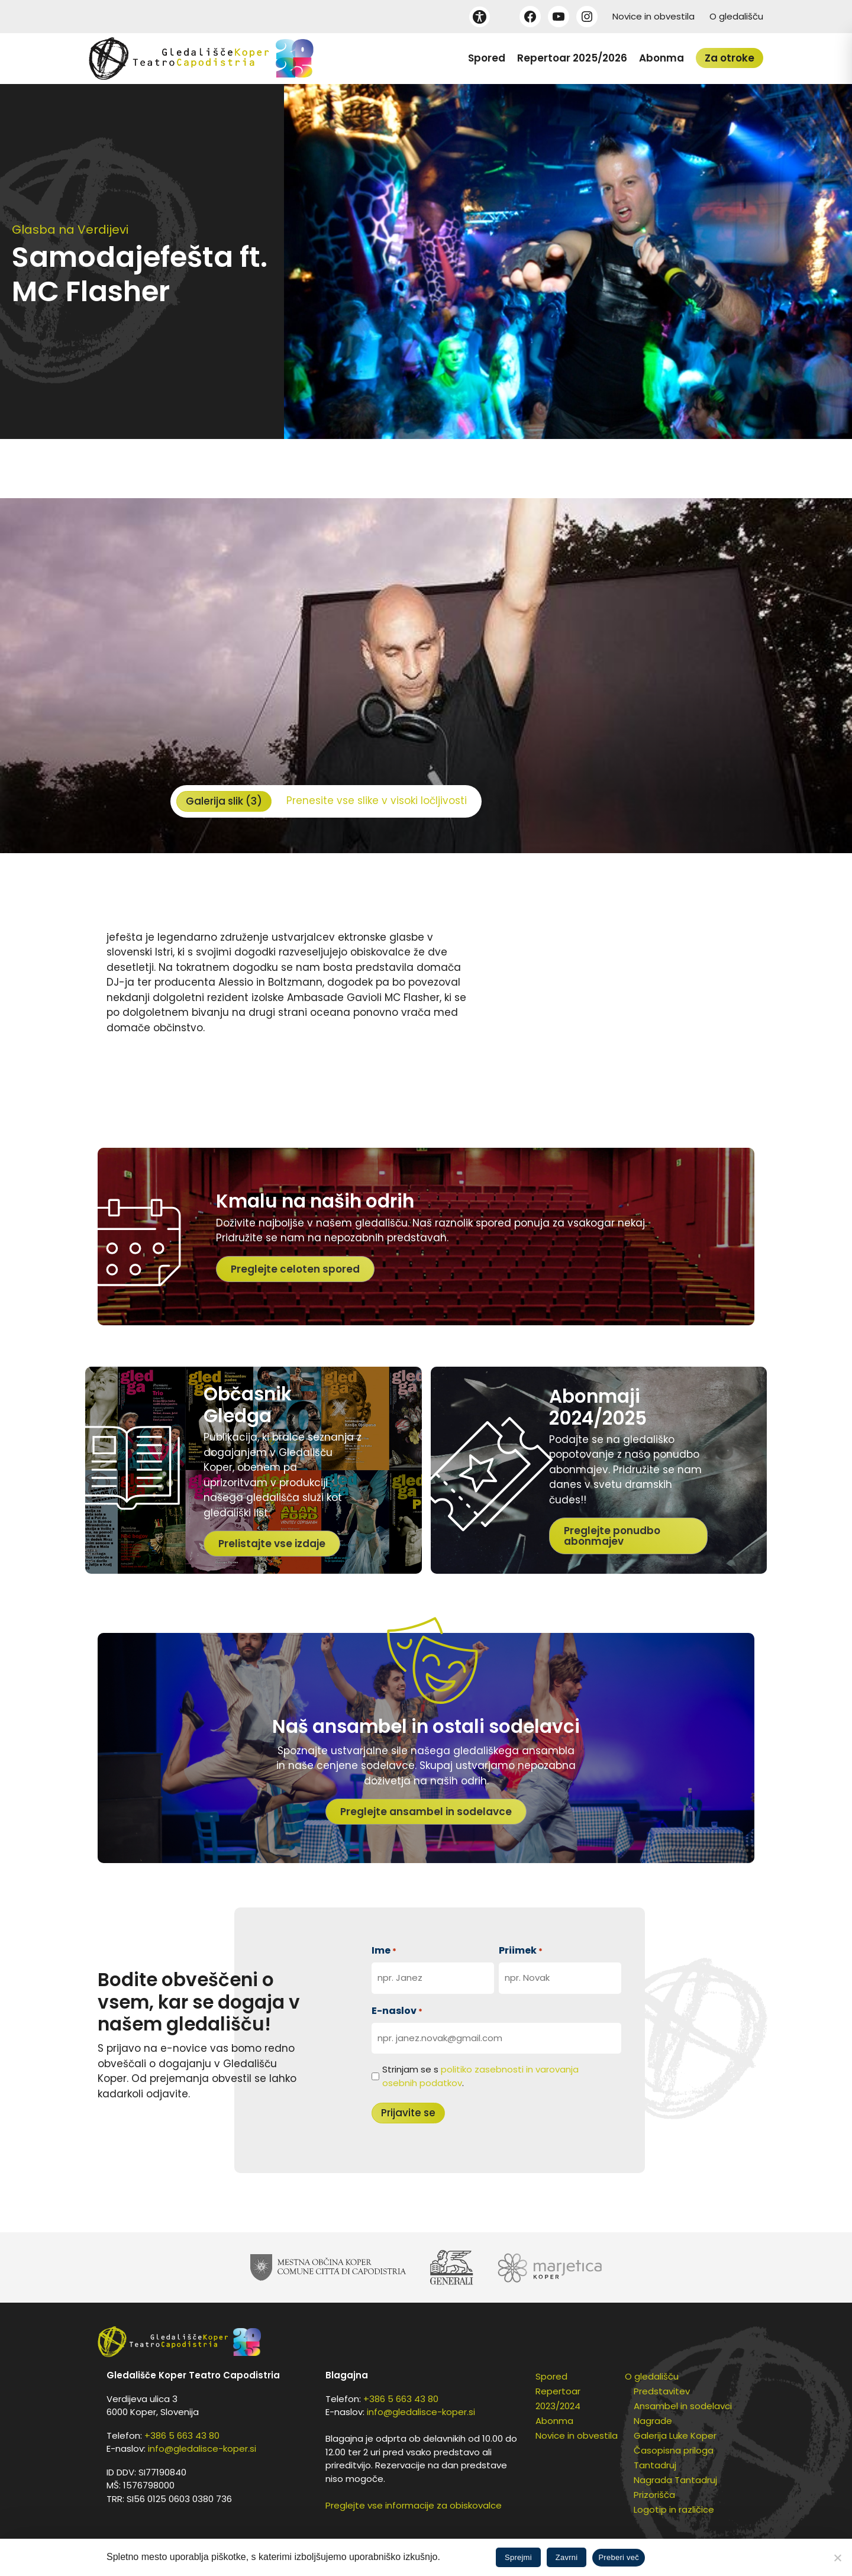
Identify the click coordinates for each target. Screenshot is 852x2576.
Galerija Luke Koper (675, 2435)
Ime (384, 1950)
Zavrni (567, 2557)
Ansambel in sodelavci (683, 2406)
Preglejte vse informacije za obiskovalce (413, 2505)
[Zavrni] (837, 2558)
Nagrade (653, 2420)
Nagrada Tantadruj (675, 2480)
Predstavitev (662, 2391)
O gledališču (736, 16)
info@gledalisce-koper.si (202, 2448)
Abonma (661, 58)
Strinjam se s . (480, 2076)
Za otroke (729, 58)
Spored (486, 58)
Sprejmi (518, 2557)
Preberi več (618, 2557)
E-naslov (397, 2010)
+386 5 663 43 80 (182, 2435)
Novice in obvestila (653, 16)
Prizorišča (654, 2494)
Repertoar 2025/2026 (572, 58)
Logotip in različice (674, 2509)
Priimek (521, 1950)
